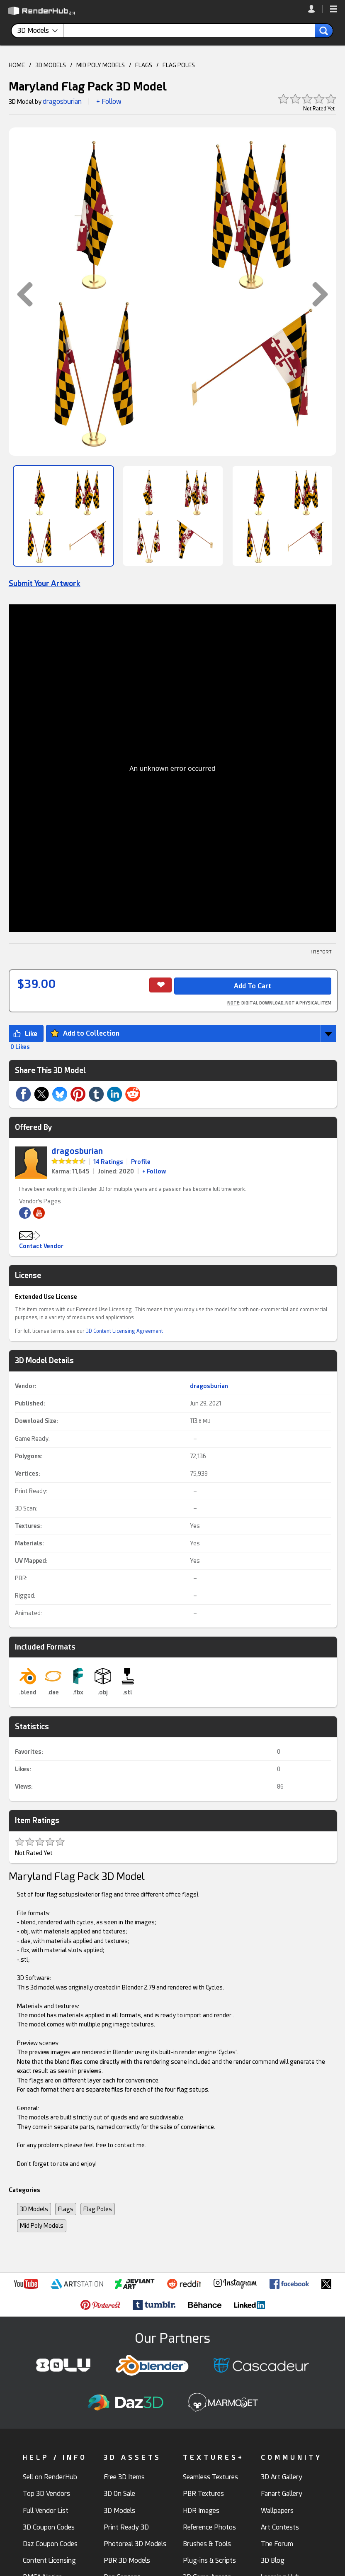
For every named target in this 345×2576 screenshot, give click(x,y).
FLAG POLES (179, 65)
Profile (141, 1161)
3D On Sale (119, 2494)
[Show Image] (63, 516)
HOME (17, 65)
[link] (315, 9)
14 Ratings (108, 1161)
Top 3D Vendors (46, 2494)
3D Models (34, 2209)
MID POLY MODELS (100, 65)
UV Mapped (30, 1560)
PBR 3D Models (127, 2560)
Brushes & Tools (207, 2544)
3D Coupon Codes (49, 2527)
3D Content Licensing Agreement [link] (124, 1331)
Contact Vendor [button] (41, 1246)
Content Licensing (49, 2560)
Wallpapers (277, 2511)
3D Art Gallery (281, 2477)
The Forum (277, 2544)
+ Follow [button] (108, 101)
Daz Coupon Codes (50, 2544)
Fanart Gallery (281, 2494)
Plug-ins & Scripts (209, 2560)
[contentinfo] (40, 30)
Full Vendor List (45, 2511)
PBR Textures (203, 2494)
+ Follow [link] (154, 1171)
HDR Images (201, 2511)
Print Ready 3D (126, 2527)
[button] (333, 9)
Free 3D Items (124, 2477)
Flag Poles (97, 2209)
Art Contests (280, 2527)
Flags (65, 2209)
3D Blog (272, 2560)
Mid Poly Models (41, 2225)
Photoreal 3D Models (135, 2544)
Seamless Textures (210, 2477)
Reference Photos (209, 2527)
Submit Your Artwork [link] (44, 583)
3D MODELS (50, 65)
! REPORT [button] (321, 952)
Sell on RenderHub (50, 2477)
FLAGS (143, 65)
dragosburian (62, 101)
